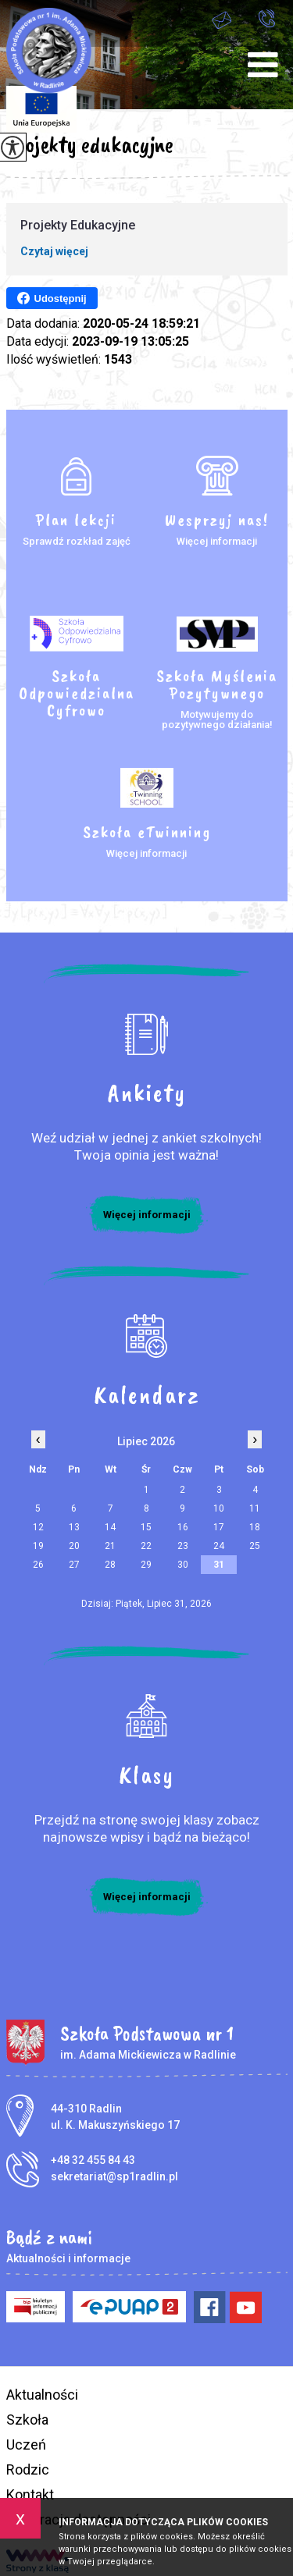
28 (110, 1564)
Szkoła (27, 2419)
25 (254, 1545)
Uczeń (26, 2444)
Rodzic (27, 2469)
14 (110, 1527)
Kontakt (30, 2494)
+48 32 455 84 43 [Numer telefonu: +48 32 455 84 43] (93, 2160)
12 (38, 1527)
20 (74, 1545)
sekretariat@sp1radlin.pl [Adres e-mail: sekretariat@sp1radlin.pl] (114, 2176)
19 (38, 1545)
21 (110, 1545)
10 (218, 1508)
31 (218, 1564)
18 (254, 1527)
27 (74, 1564)
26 (38, 1564)
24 (218, 1545)
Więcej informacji (147, 1214)
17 (218, 1527)
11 (254, 1508)
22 (146, 1545)
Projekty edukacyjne (89, 144)
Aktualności (42, 2394)
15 (146, 1527)
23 (182, 1545)
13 (74, 1527)
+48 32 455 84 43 (267, 18)
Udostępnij (52, 298)
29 (146, 1564)
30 (182, 1564)
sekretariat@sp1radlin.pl (222, 20)
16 (182, 1527)
